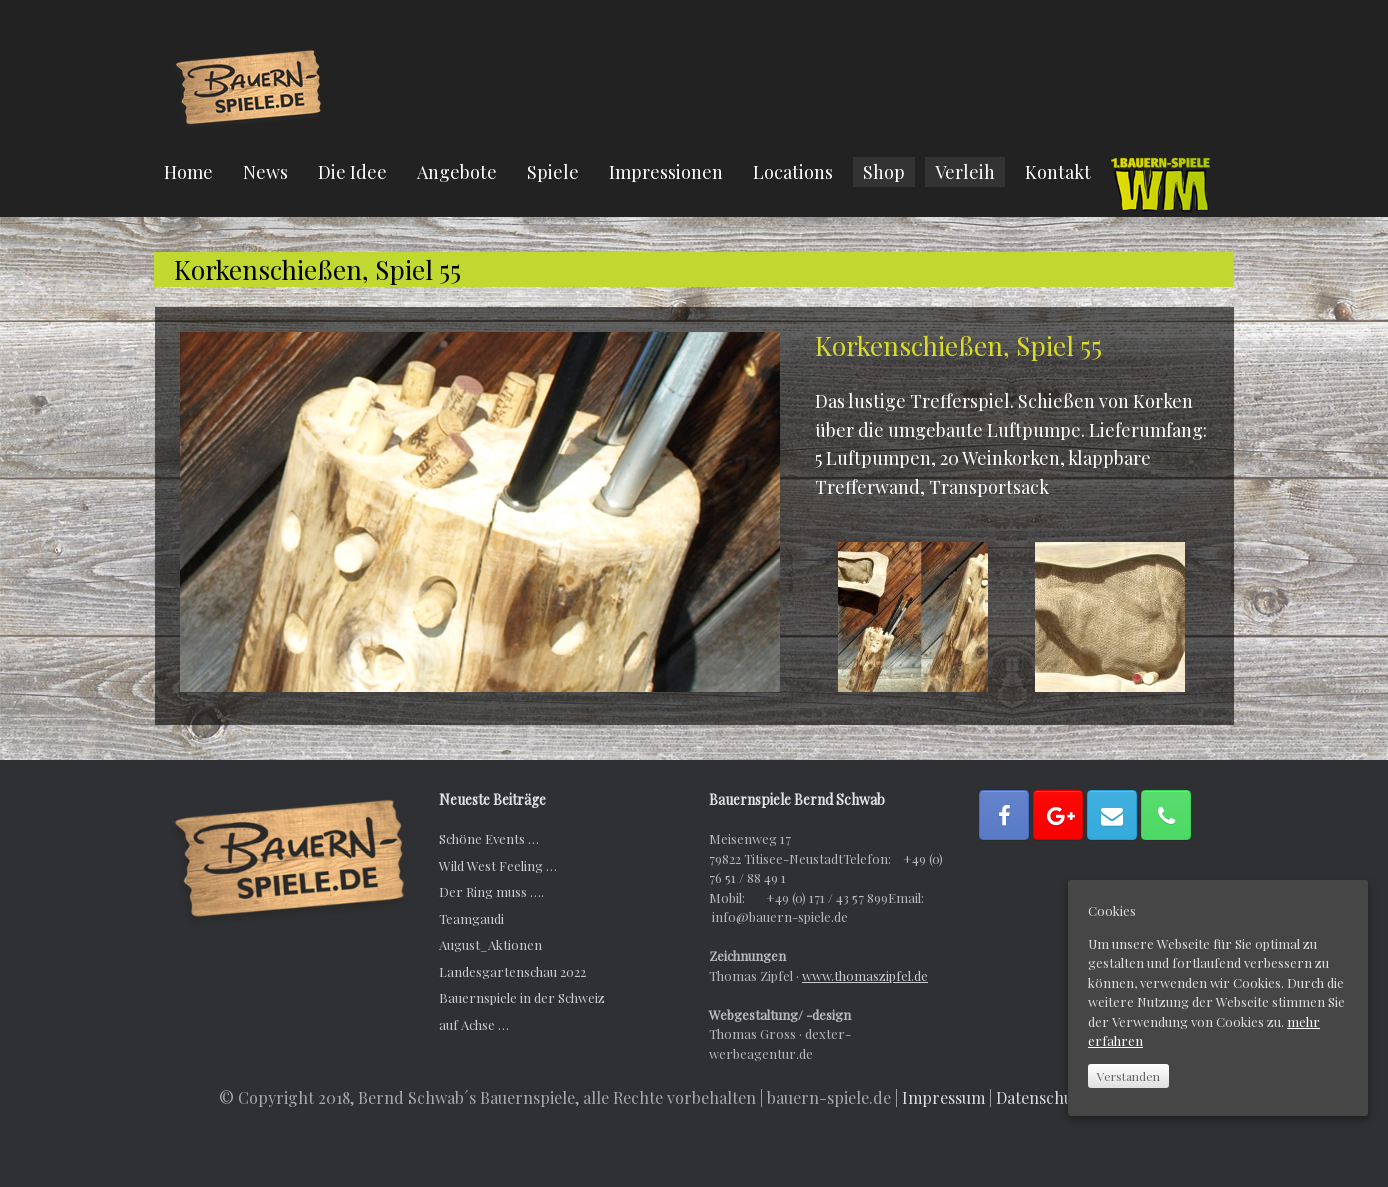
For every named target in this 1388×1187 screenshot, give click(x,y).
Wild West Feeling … (498, 865)
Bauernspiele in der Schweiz (522, 997)
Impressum (943, 1097)
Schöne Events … (489, 838)
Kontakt (1058, 172)
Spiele (553, 172)
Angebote (457, 172)
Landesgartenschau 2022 (512, 971)
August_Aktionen (490, 944)
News (265, 172)
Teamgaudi (471, 918)
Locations (793, 172)
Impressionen (666, 172)
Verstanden (1128, 1076)
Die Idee (352, 172)
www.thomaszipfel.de (865, 975)
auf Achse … (474, 1024)
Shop (884, 172)
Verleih (965, 172)
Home (188, 172)
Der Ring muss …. (491, 891)
